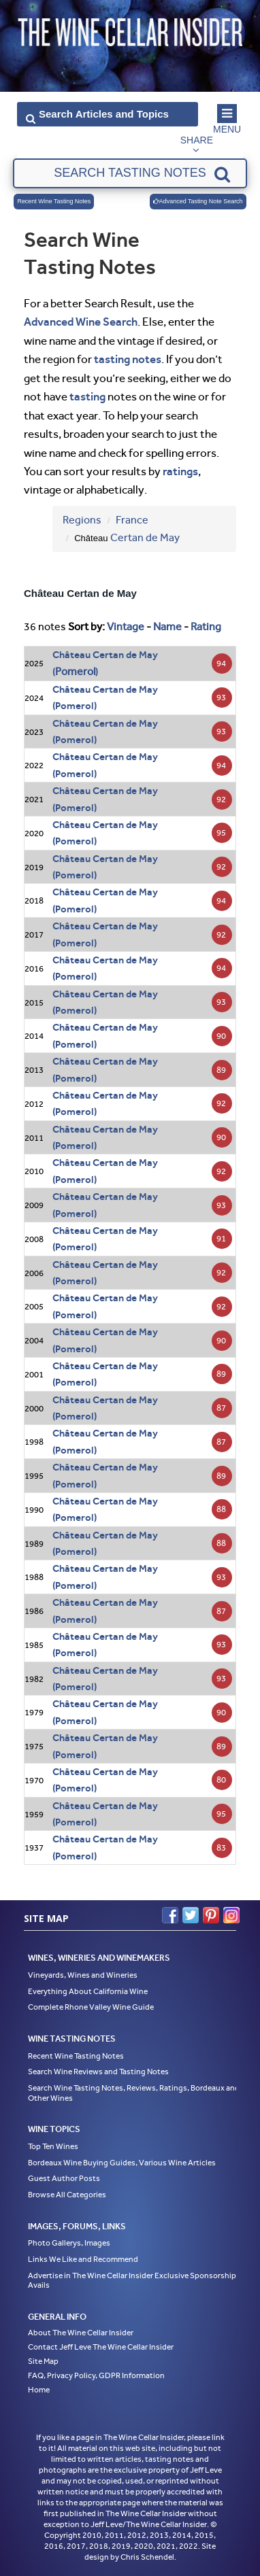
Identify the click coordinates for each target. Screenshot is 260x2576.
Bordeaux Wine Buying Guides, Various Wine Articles (122, 2162)
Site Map (43, 2361)
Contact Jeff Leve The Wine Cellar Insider (101, 2347)
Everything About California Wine (88, 1991)
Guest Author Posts (64, 2178)
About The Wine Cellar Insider (80, 2332)
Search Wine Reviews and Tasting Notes (98, 2071)
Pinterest (211, 1915)
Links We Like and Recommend (83, 2259)
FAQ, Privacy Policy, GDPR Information (96, 2375)
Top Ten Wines (53, 2146)
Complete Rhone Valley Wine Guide (91, 2007)
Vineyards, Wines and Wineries (82, 1975)
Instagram (231, 1915)
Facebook (170, 1915)
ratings (180, 471)
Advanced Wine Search (80, 321)
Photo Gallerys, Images (69, 2243)
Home (39, 2389)
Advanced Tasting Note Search (198, 201)
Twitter (190, 1915)
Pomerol (75, 671)
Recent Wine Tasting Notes (54, 201)
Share (196, 140)
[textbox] (130, 173)
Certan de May (145, 537)
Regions (82, 519)
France (132, 519)
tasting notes (127, 359)
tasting (87, 396)
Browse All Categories (67, 2194)
